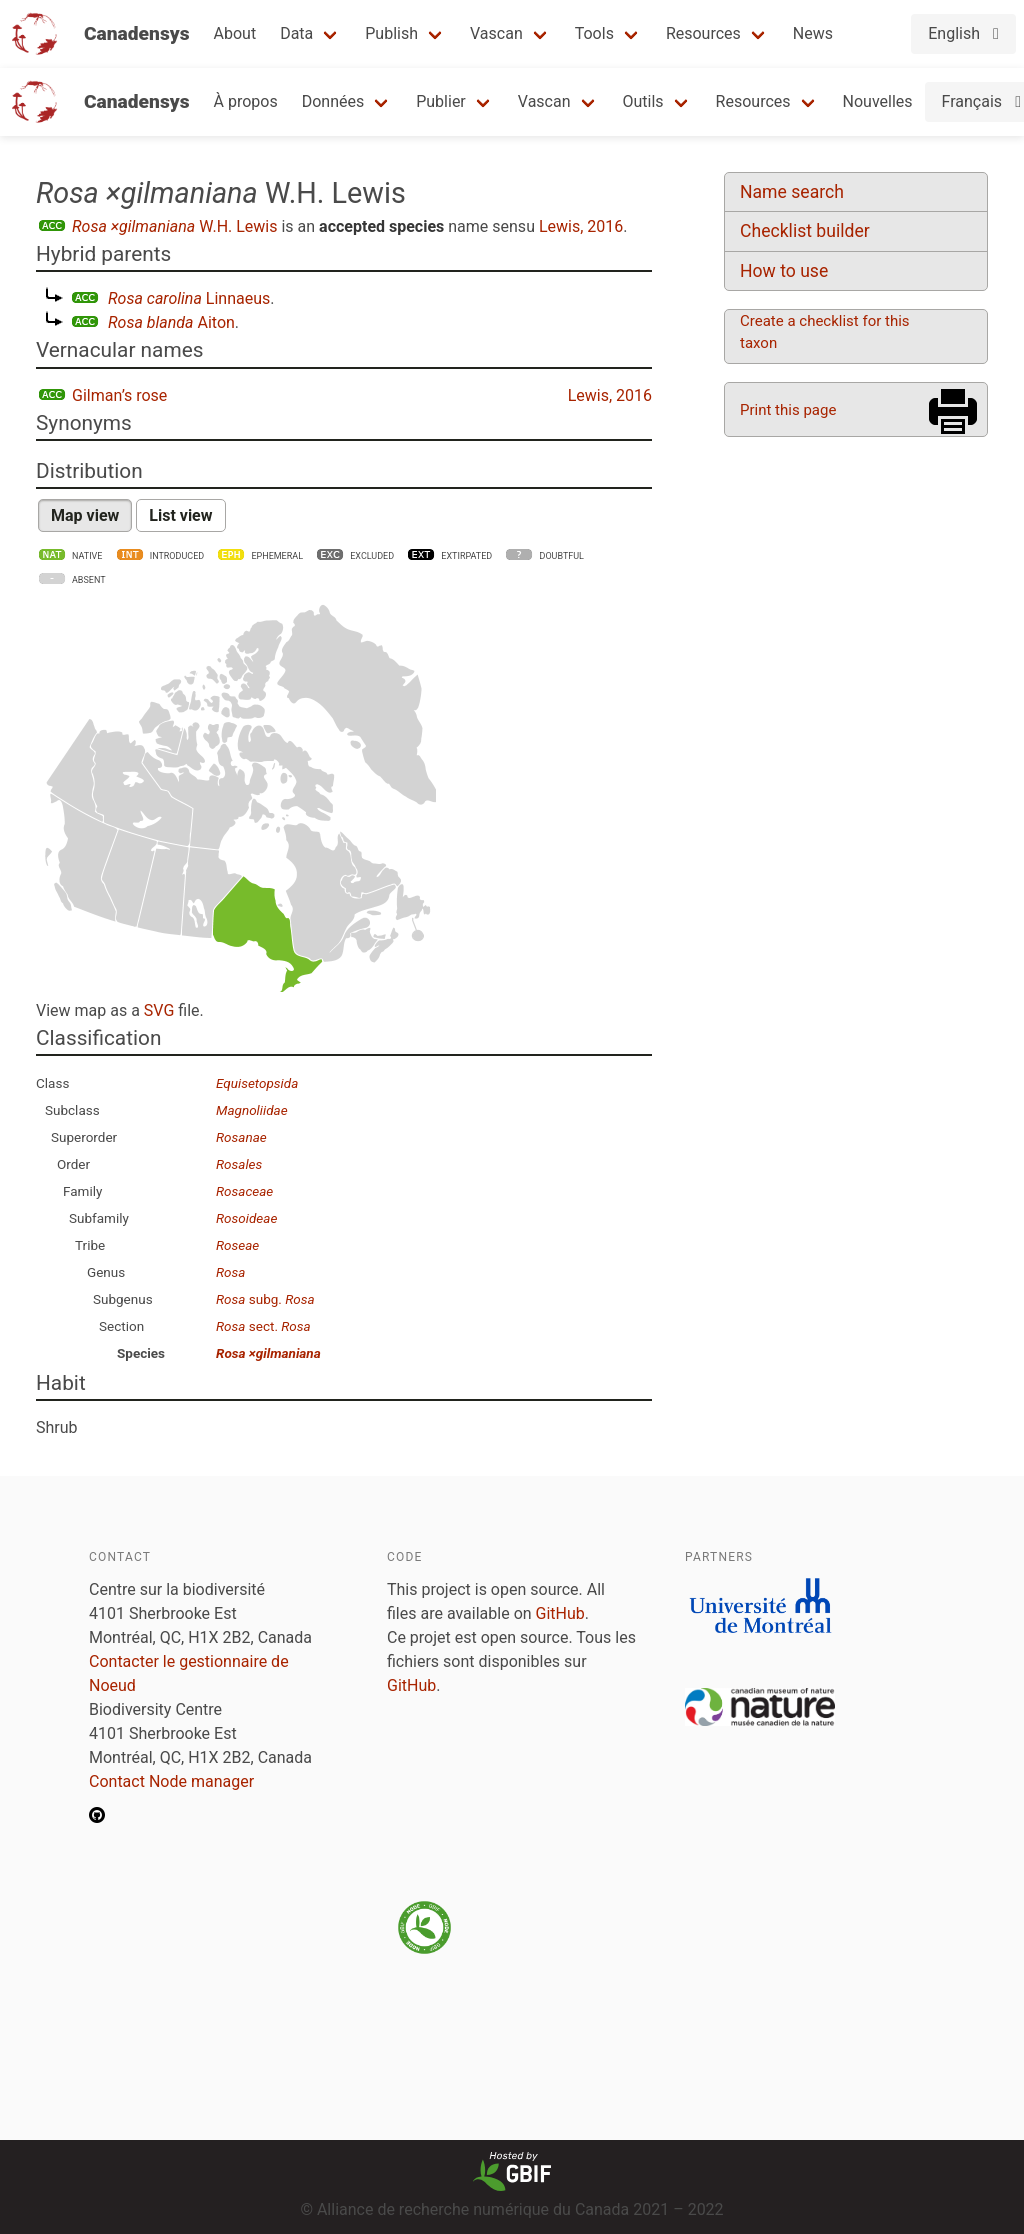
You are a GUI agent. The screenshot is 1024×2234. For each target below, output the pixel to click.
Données (333, 101)
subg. (265, 1299)
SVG (159, 1010)
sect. (263, 1326)
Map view (85, 515)
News (813, 33)
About (235, 33)
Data (296, 33)
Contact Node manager (171, 1781)
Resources (703, 33)
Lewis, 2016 (581, 226)
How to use (784, 271)
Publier (441, 101)
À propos (246, 101)
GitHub (560, 1613)
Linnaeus (189, 298)
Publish (391, 33)
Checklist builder (805, 231)
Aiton (171, 322)
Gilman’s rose (119, 395)
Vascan (496, 33)
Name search (792, 192)
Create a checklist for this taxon (825, 332)
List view (180, 515)
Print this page (788, 410)
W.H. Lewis (175, 226)
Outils (643, 101)
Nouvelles (878, 101)
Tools (594, 33)
